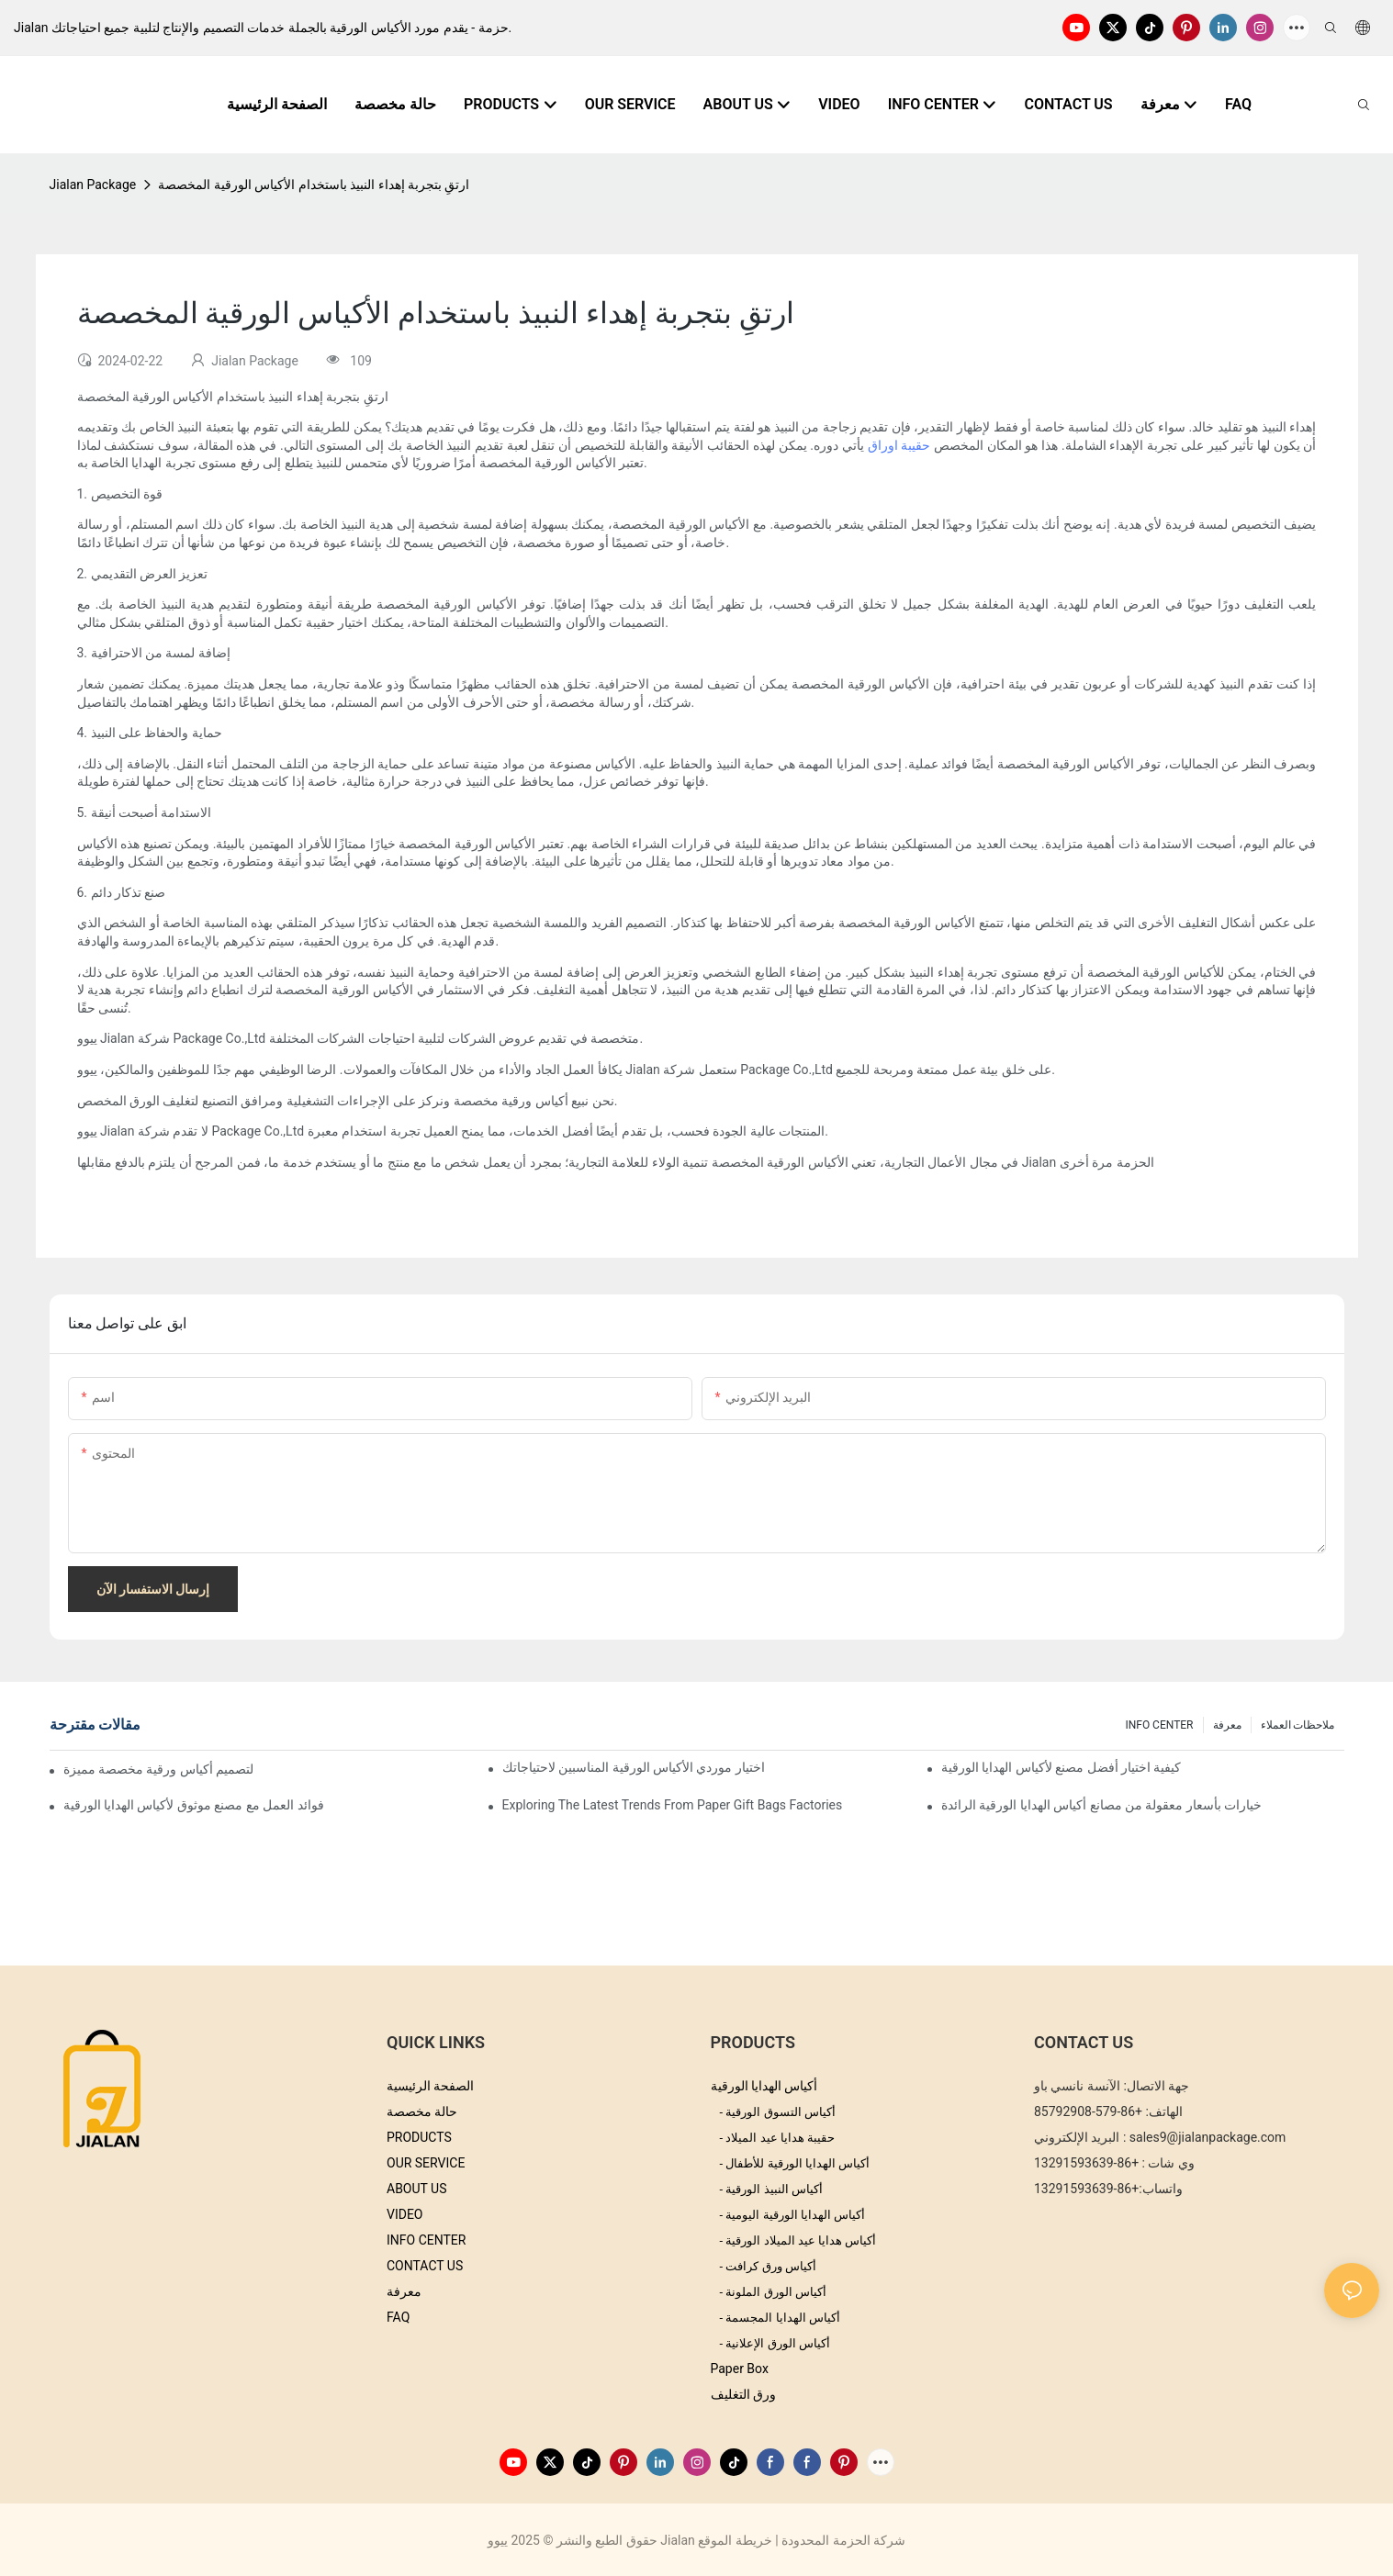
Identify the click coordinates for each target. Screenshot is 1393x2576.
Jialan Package (93, 184)
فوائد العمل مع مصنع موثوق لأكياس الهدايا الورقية (193, 1805)
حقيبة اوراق (897, 445)
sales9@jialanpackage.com (1207, 2137)
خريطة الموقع (734, 2540)
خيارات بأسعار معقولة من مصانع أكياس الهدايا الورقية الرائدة (1102, 1805)
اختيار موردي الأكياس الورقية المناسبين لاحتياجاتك (633, 1767)
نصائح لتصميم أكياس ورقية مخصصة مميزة (160, 1769)
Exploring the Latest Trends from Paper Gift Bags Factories (672, 1805)
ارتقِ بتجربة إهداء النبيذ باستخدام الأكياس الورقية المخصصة (313, 184)
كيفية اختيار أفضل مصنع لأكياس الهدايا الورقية (1061, 1767)
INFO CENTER (1159, 1725)
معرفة (1227, 1725)
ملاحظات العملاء (1298, 1725)
